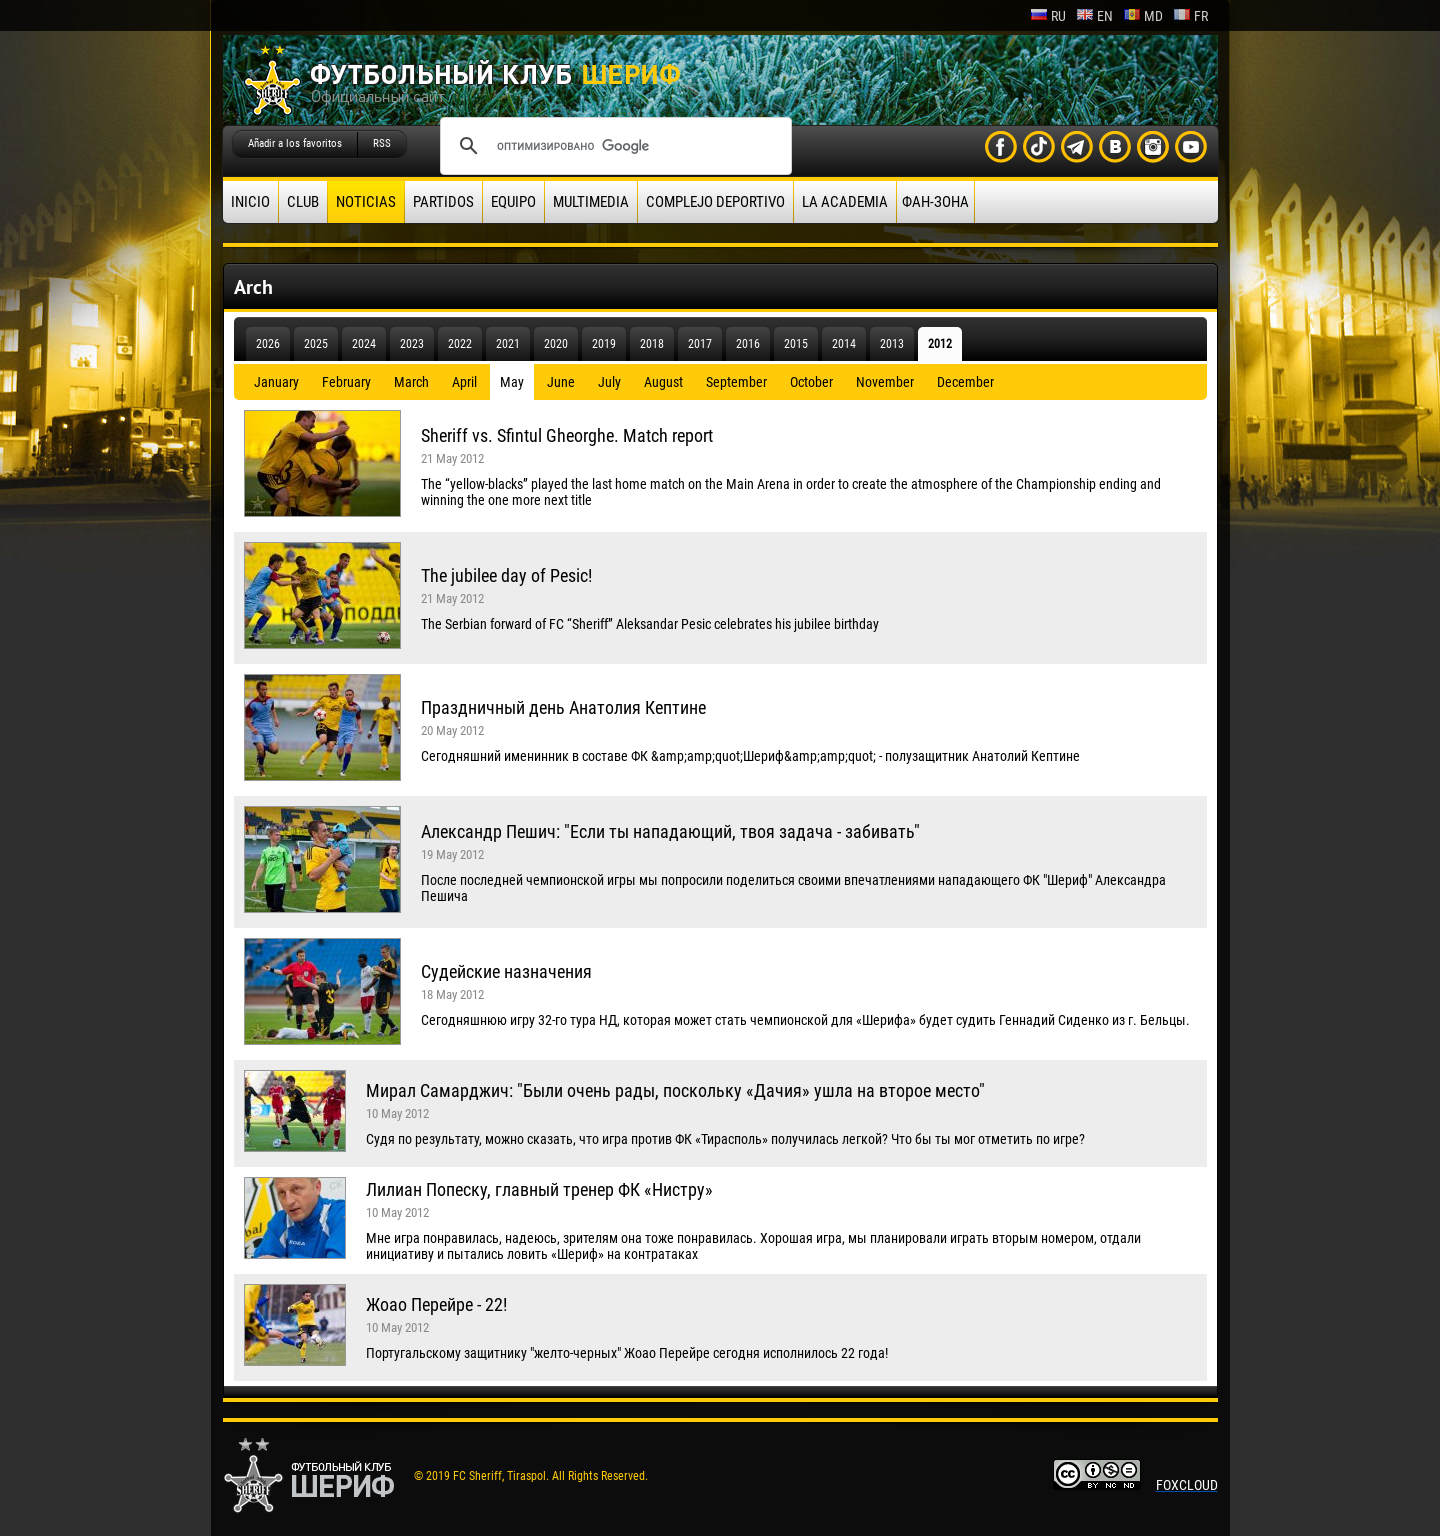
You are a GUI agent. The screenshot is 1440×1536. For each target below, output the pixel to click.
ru (1048, 16)
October (811, 382)
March (411, 382)
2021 (508, 344)
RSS (382, 143)
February (346, 382)
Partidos (443, 202)
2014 (844, 344)
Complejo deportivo (715, 202)
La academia (845, 202)
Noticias (366, 202)
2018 (652, 344)
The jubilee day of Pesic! (506, 575)
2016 (748, 344)
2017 (700, 344)
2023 (412, 344)
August (663, 382)
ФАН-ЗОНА (935, 202)
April (464, 382)
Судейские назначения (506, 971)
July (609, 382)
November (885, 382)
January (276, 382)
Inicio (250, 202)
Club (303, 202)
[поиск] (613, 146)
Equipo (513, 202)
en (1094, 16)
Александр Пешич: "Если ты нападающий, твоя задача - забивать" (670, 831)
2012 (940, 344)
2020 (556, 344)
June (561, 382)
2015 (796, 344)
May (512, 382)
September (736, 382)
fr (1190, 16)
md (1143, 16)
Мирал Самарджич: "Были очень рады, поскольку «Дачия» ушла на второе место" (675, 1090)
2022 (460, 344)
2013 (892, 344)
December (965, 382)
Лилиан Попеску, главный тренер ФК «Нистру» (539, 1189)
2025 (316, 344)
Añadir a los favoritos (295, 143)
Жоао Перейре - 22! (436, 1304)
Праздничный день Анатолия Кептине (563, 707)
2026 (268, 344)
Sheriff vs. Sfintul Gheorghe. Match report (567, 435)
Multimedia (591, 202)
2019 (604, 344)
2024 (364, 344)
